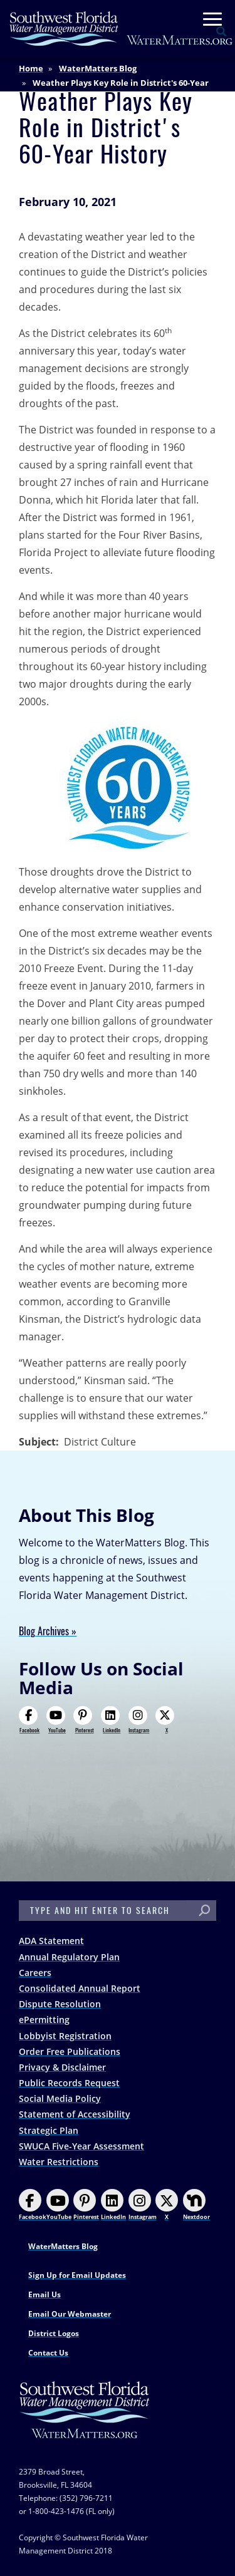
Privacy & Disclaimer (62, 2067)
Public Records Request (69, 2083)
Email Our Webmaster (69, 2314)
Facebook (29, 1720)
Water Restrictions (58, 2162)
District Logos (53, 2333)
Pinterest (83, 1720)
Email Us (44, 2294)
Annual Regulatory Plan (69, 1957)
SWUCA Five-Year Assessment (81, 2146)
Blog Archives (44, 1631)
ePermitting (44, 2019)
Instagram (139, 1720)
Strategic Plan (48, 2130)
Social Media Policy (60, 2098)
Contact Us (48, 2352)
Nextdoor (196, 2205)
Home (31, 68)
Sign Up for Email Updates (77, 2275)
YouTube (56, 1720)
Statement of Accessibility (74, 2114)
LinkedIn (110, 1720)
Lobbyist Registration (65, 2036)
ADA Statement (51, 1941)
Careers (35, 1973)
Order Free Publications (69, 2051)
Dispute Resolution (60, 2004)
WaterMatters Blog (98, 68)
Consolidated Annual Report (79, 1988)
